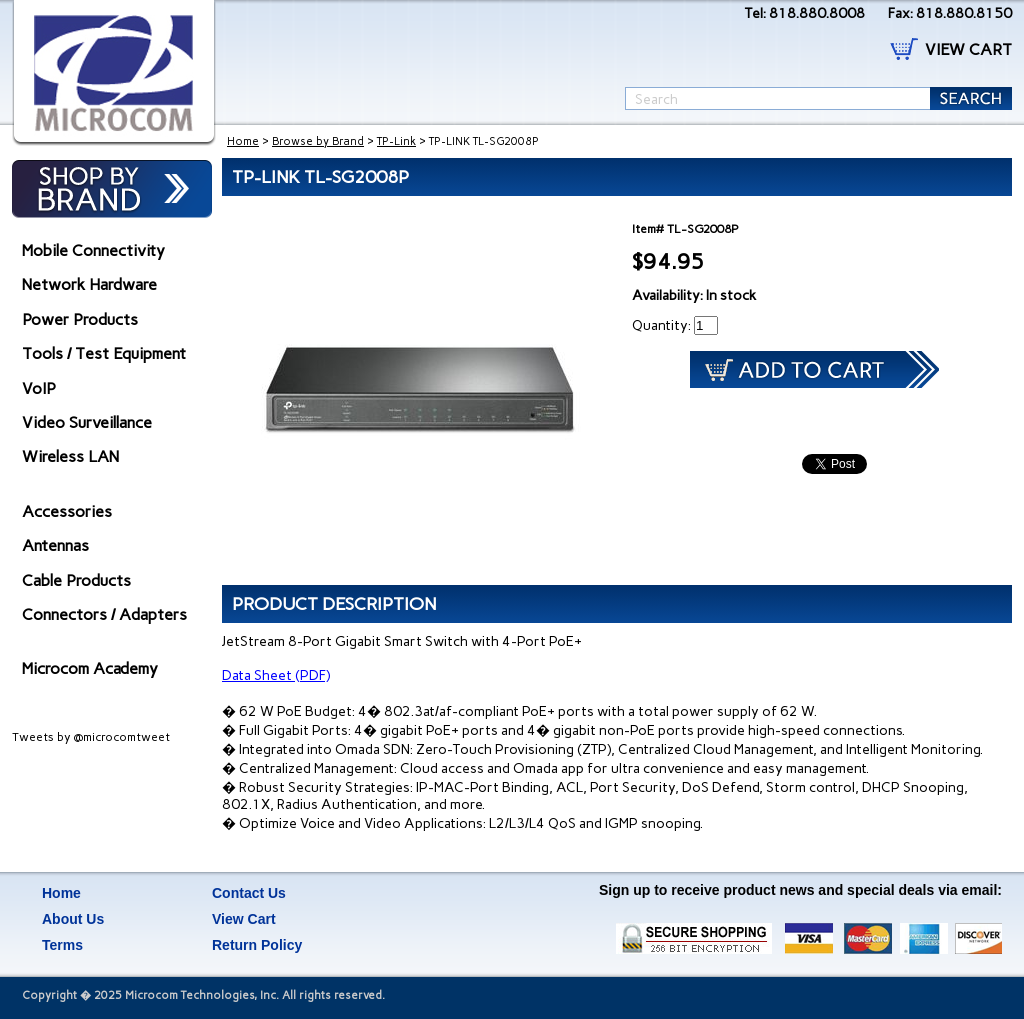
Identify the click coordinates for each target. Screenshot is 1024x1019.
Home (243, 141)
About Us (73, 919)
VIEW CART (968, 49)
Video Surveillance (87, 422)
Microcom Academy (90, 668)
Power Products (80, 319)
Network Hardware (89, 284)
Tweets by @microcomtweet (91, 737)
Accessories (67, 511)
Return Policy (257, 945)
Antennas (55, 545)
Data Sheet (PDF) (276, 675)
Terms (62, 945)
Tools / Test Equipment (104, 353)
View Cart (244, 919)
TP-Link (396, 141)
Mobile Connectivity (93, 250)
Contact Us (249, 893)
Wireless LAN (70, 456)
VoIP (39, 388)
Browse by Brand (318, 141)
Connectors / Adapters (104, 614)
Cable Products (76, 580)
